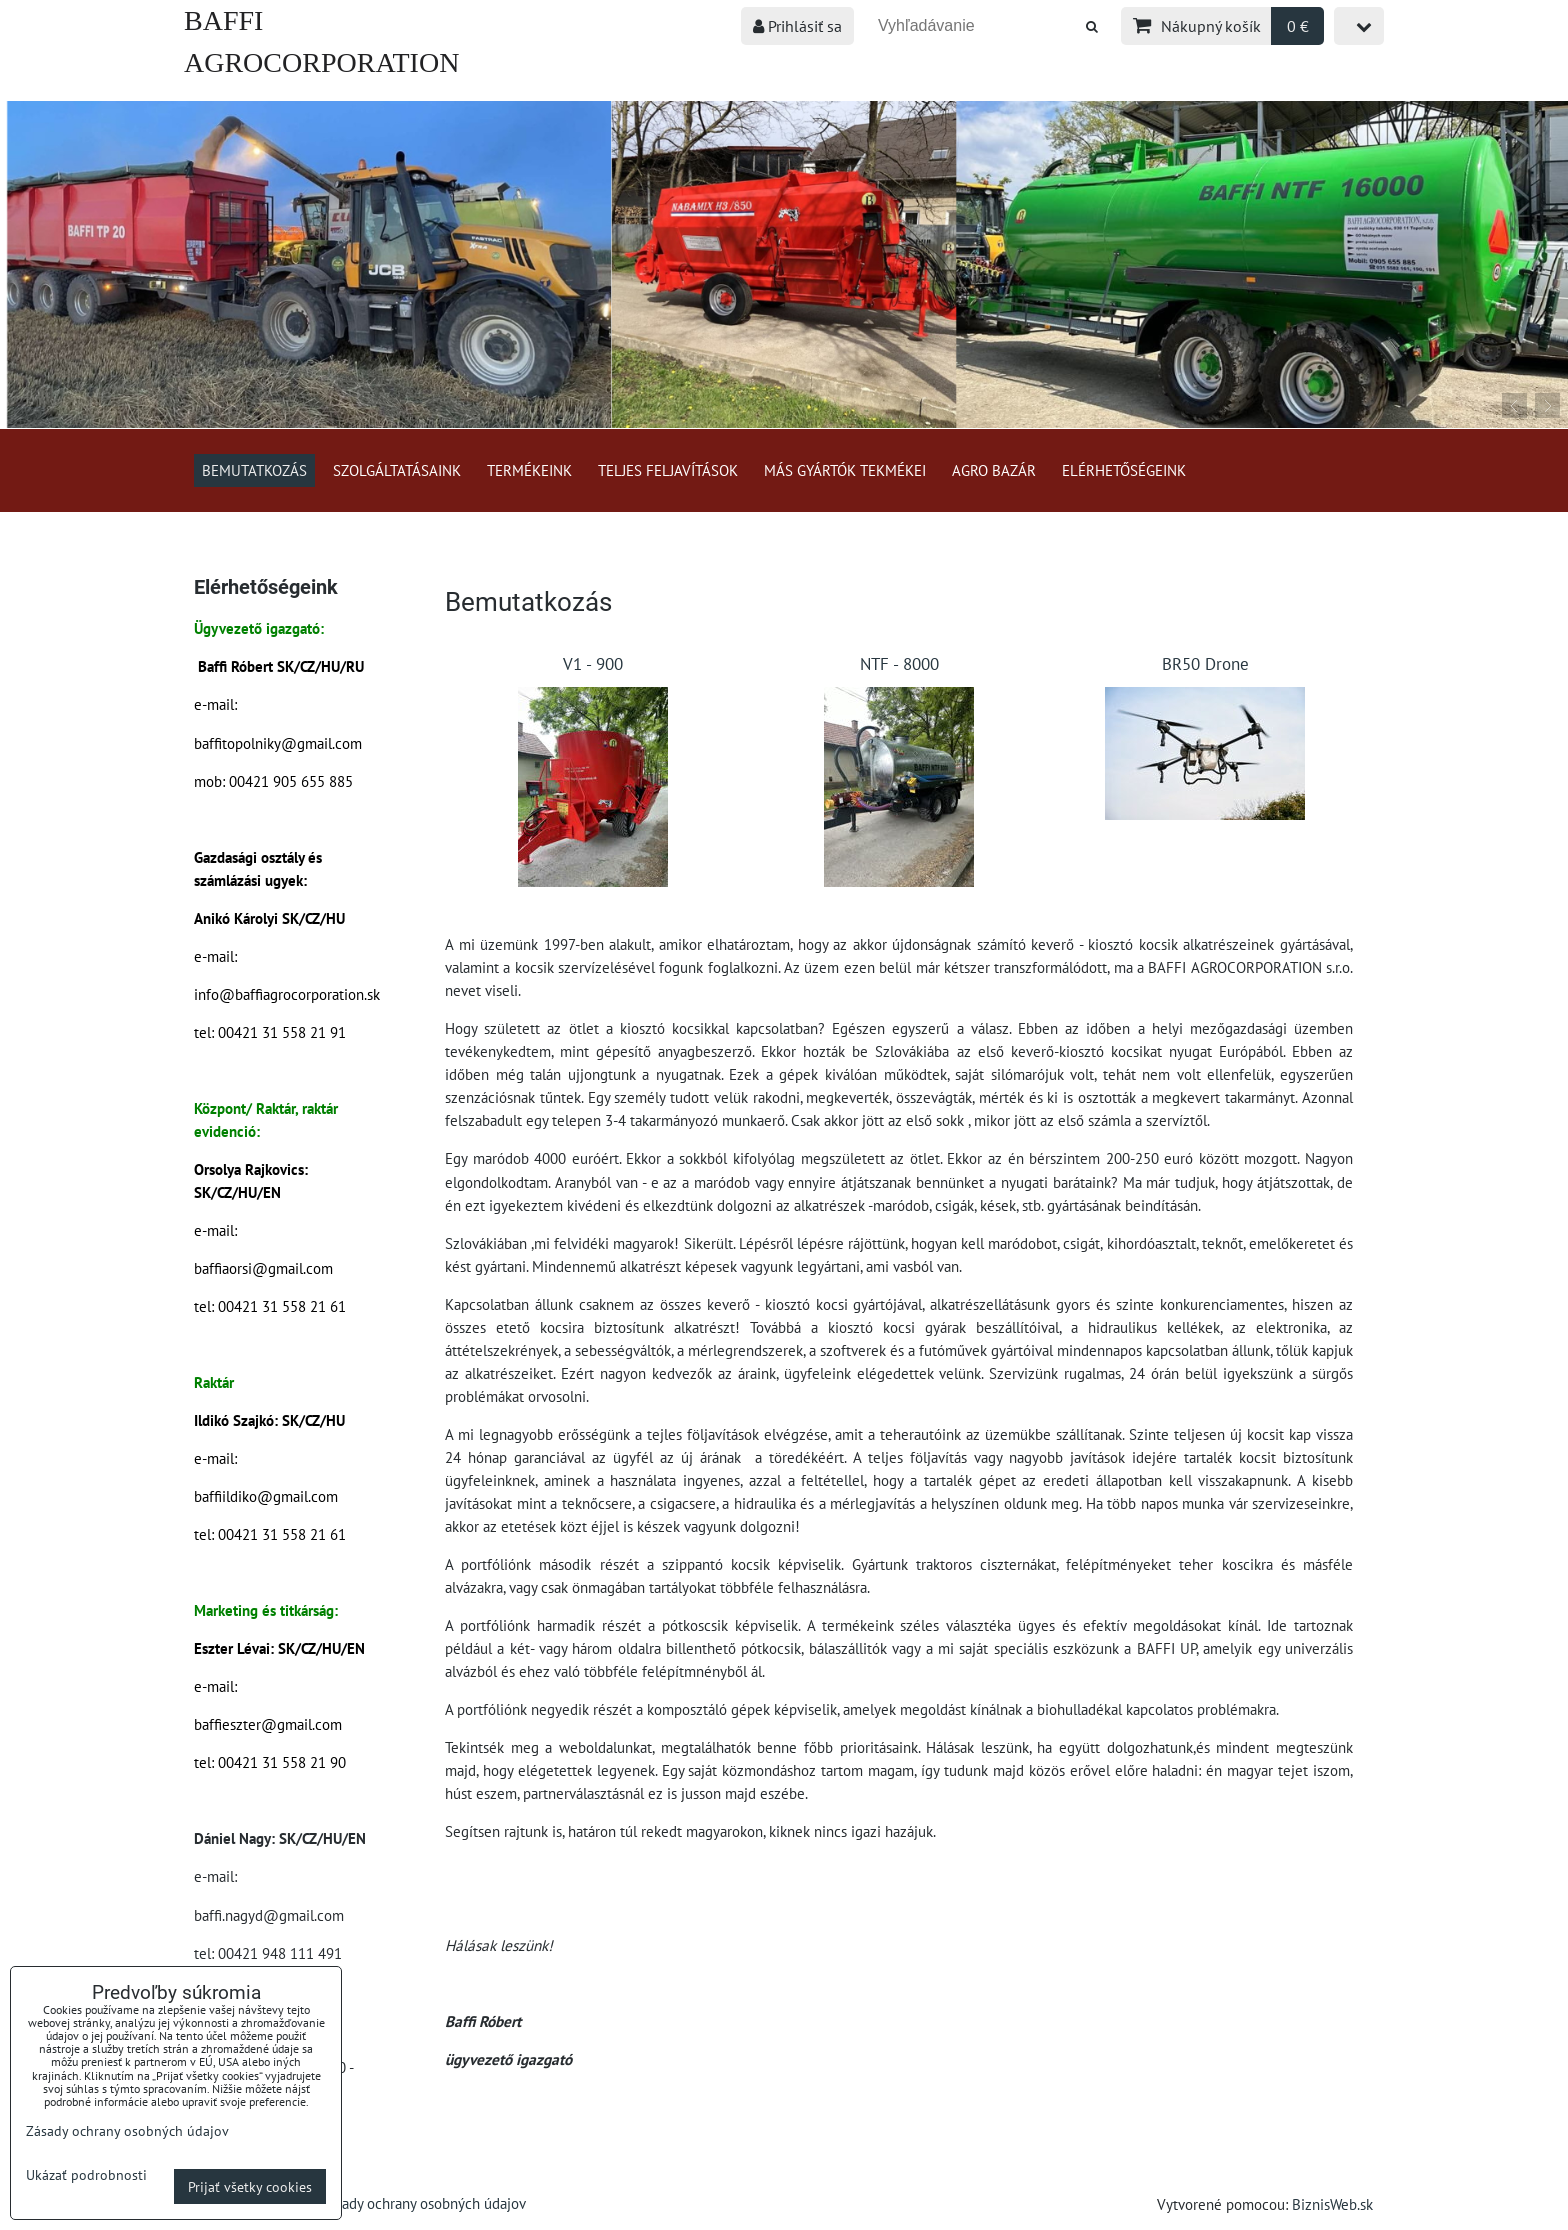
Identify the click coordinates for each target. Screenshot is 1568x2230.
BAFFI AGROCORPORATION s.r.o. (321, 62)
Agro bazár (994, 470)
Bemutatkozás (254, 470)
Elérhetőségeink (1124, 470)
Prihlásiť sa (797, 26)
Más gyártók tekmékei (845, 470)
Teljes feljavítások (668, 470)
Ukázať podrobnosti (86, 2175)
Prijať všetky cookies (250, 2186)
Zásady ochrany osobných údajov (423, 2203)
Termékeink (529, 470)
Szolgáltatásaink (397, 470)
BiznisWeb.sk (1332, 2204)
